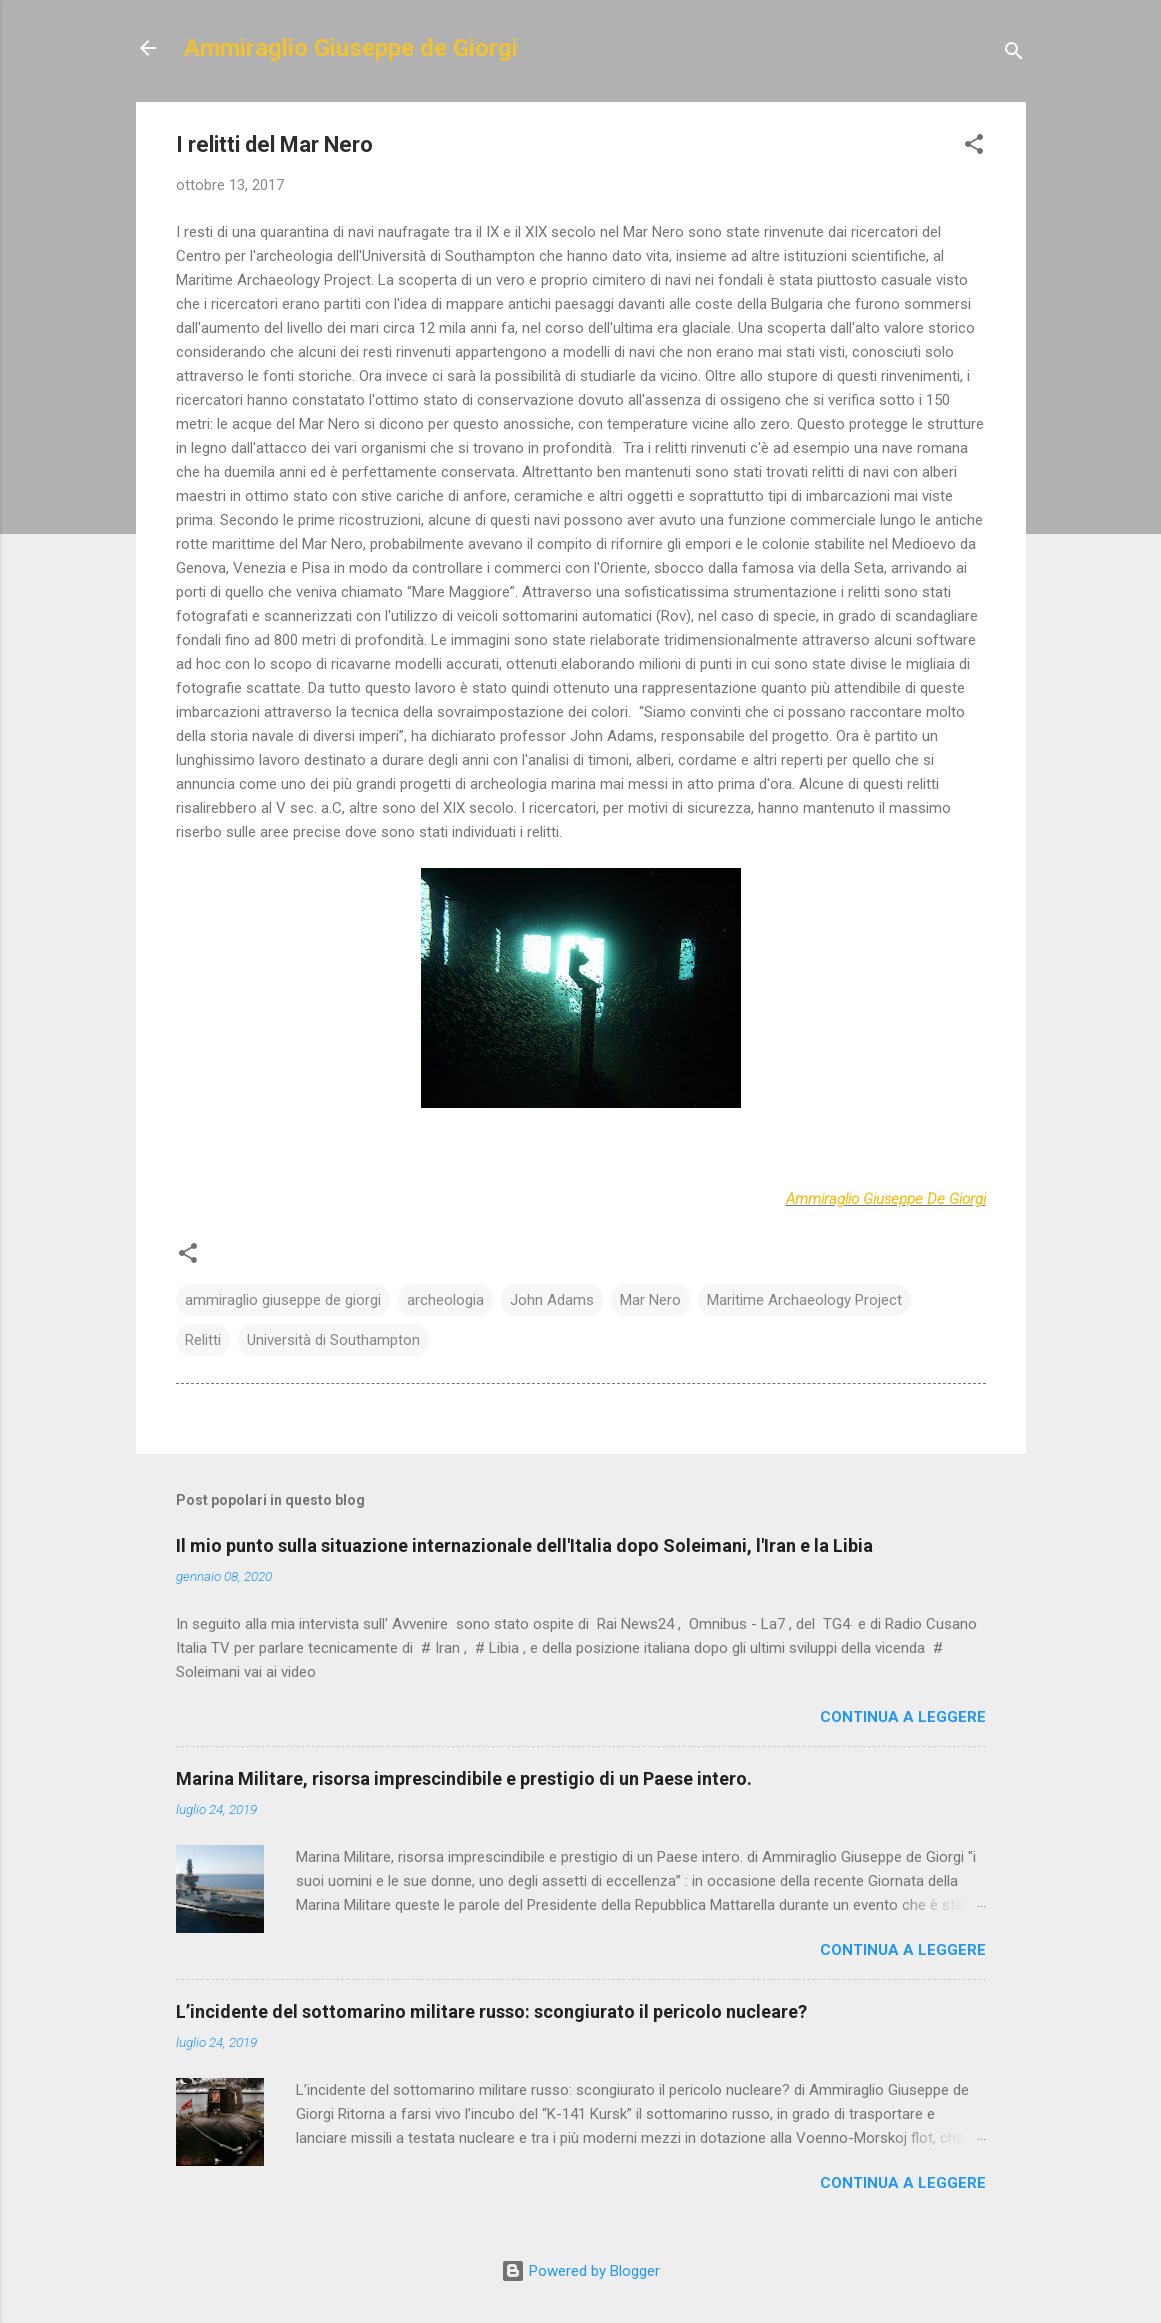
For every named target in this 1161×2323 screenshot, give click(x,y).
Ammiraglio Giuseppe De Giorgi (886, 1199)
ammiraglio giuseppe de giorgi (283, 1300)
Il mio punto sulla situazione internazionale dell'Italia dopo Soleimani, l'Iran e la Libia (524, 1545)
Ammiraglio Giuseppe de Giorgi (351, 48)
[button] (974, 147)
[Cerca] (1014, 54)
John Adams (552, 1300)
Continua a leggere (903, 1717)
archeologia (445, 1300)
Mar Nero (650, 1300)
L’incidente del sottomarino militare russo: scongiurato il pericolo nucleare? (491, 2011)
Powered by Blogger (580, 2271)
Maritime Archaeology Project (804, 1300)
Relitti (203, 1340)
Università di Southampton (333, 1340)
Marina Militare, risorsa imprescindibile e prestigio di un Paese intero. (464, 1778)
